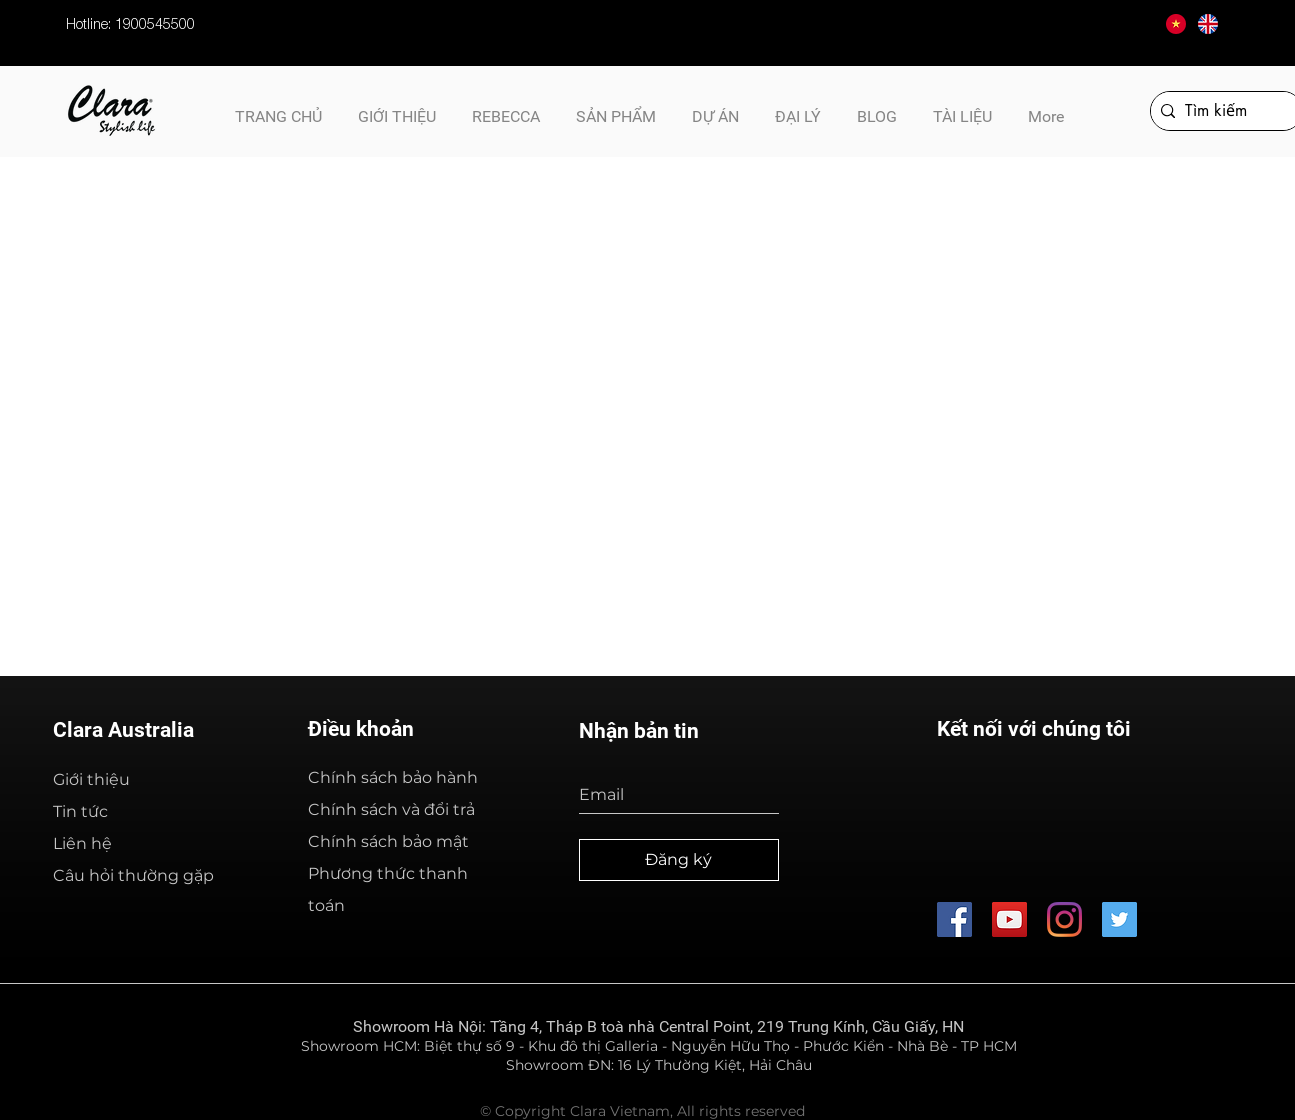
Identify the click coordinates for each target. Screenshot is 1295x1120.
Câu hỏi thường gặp (133, 875)
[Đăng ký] (679, 860)
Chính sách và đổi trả (391, 809)
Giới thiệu (91, 779)
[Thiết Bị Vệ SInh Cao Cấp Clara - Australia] (954, 919)
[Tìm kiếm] (1222, 111)
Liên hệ (82, 843)
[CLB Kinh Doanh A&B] (1119, 919)
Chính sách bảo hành (393, 777)
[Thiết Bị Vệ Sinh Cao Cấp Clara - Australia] (1009, 919)
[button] (962, 108)
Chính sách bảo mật (388, 841)
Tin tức (80, 811)
